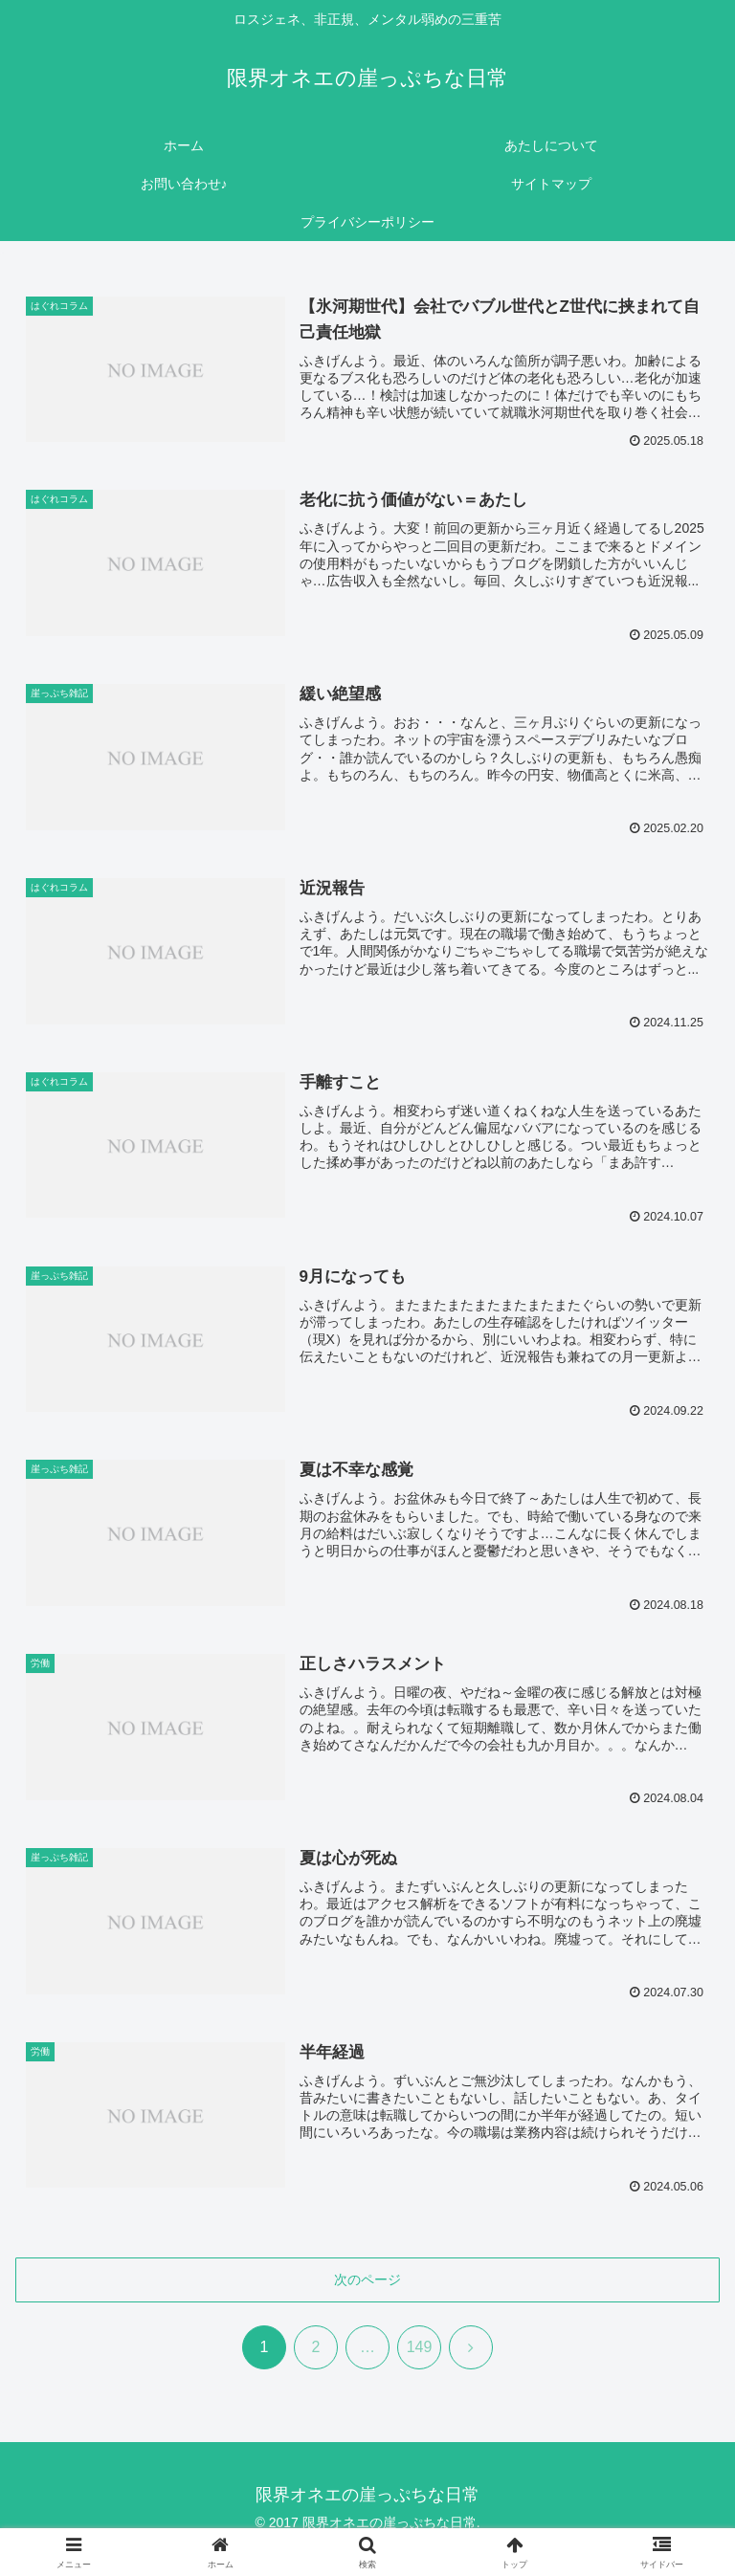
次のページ (367, 2279)
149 (420, 2347)
